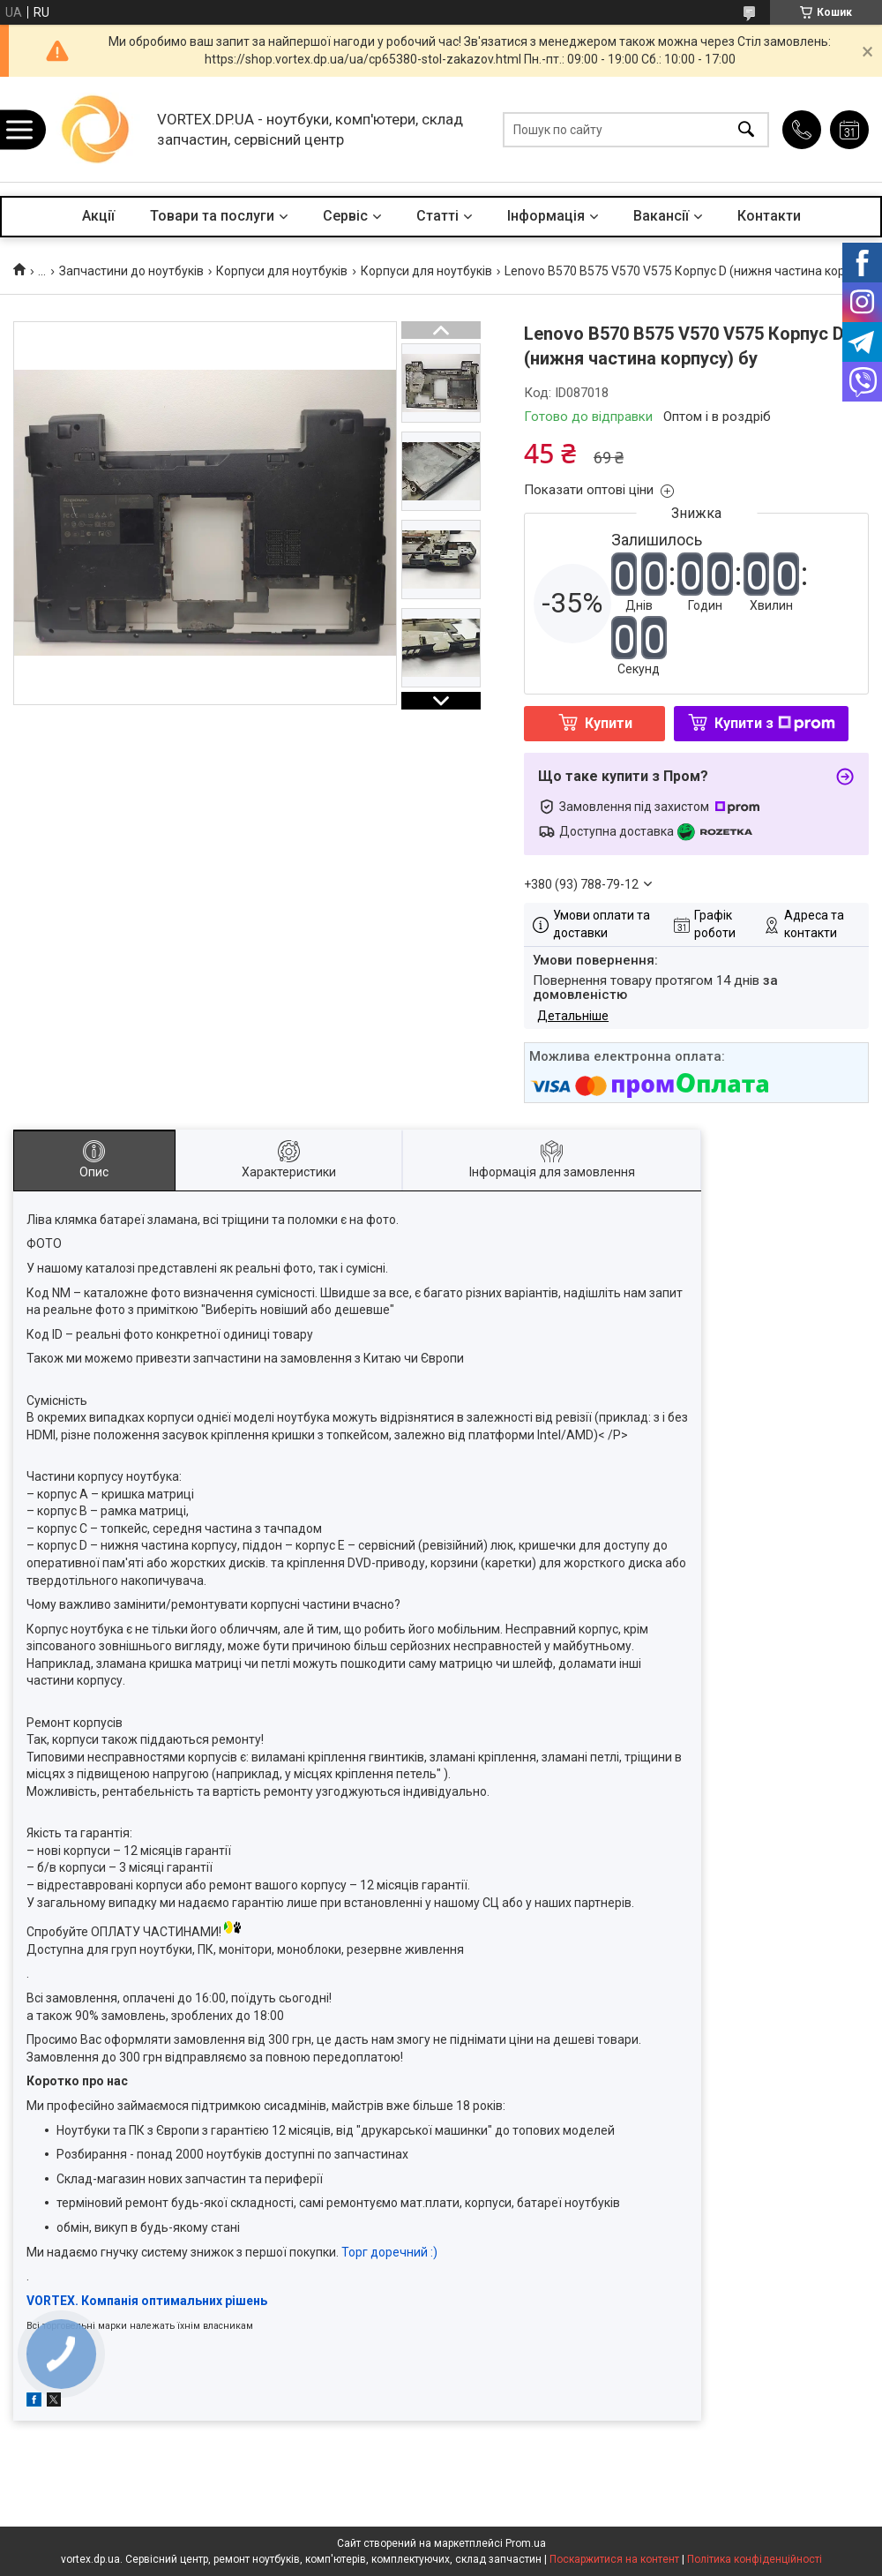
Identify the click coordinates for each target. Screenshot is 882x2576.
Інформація (546, 215)
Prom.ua (525, 2543)
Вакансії (661, 215)
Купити (608, 723)
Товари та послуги (212, 215)
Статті (437, 215)
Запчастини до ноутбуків (131, 271)
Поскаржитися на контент (614, 2559)
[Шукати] (746, 129)
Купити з (774, 723)
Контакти (769, 215)
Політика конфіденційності (754, 2559)
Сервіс (345, 215)
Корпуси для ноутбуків (282, 271)
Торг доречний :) (389, 2252)
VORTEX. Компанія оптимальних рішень (146, 2301)
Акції (98, 215)
